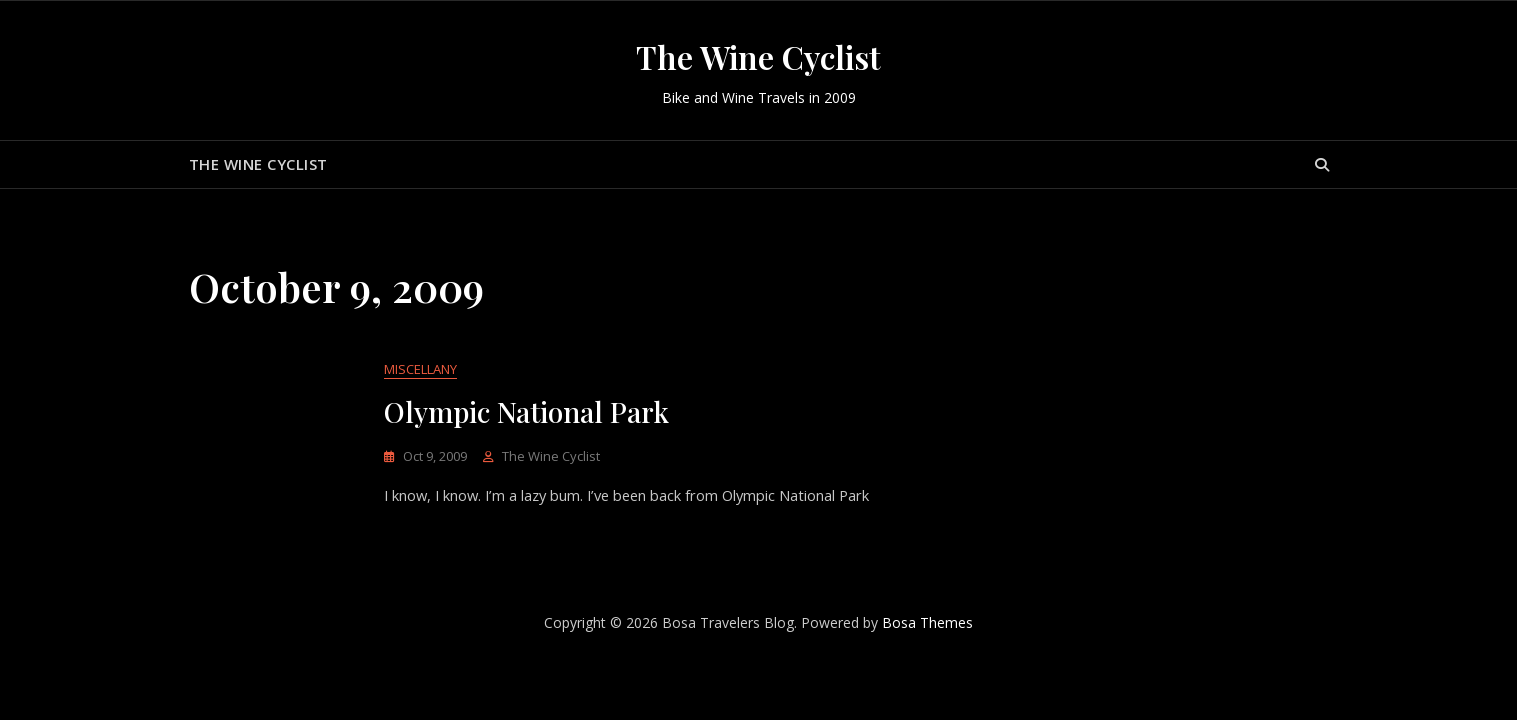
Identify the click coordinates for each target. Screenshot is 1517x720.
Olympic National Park (526, 412)
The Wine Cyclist (758, 56)
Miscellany (420, 370)
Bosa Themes (927, 623)
